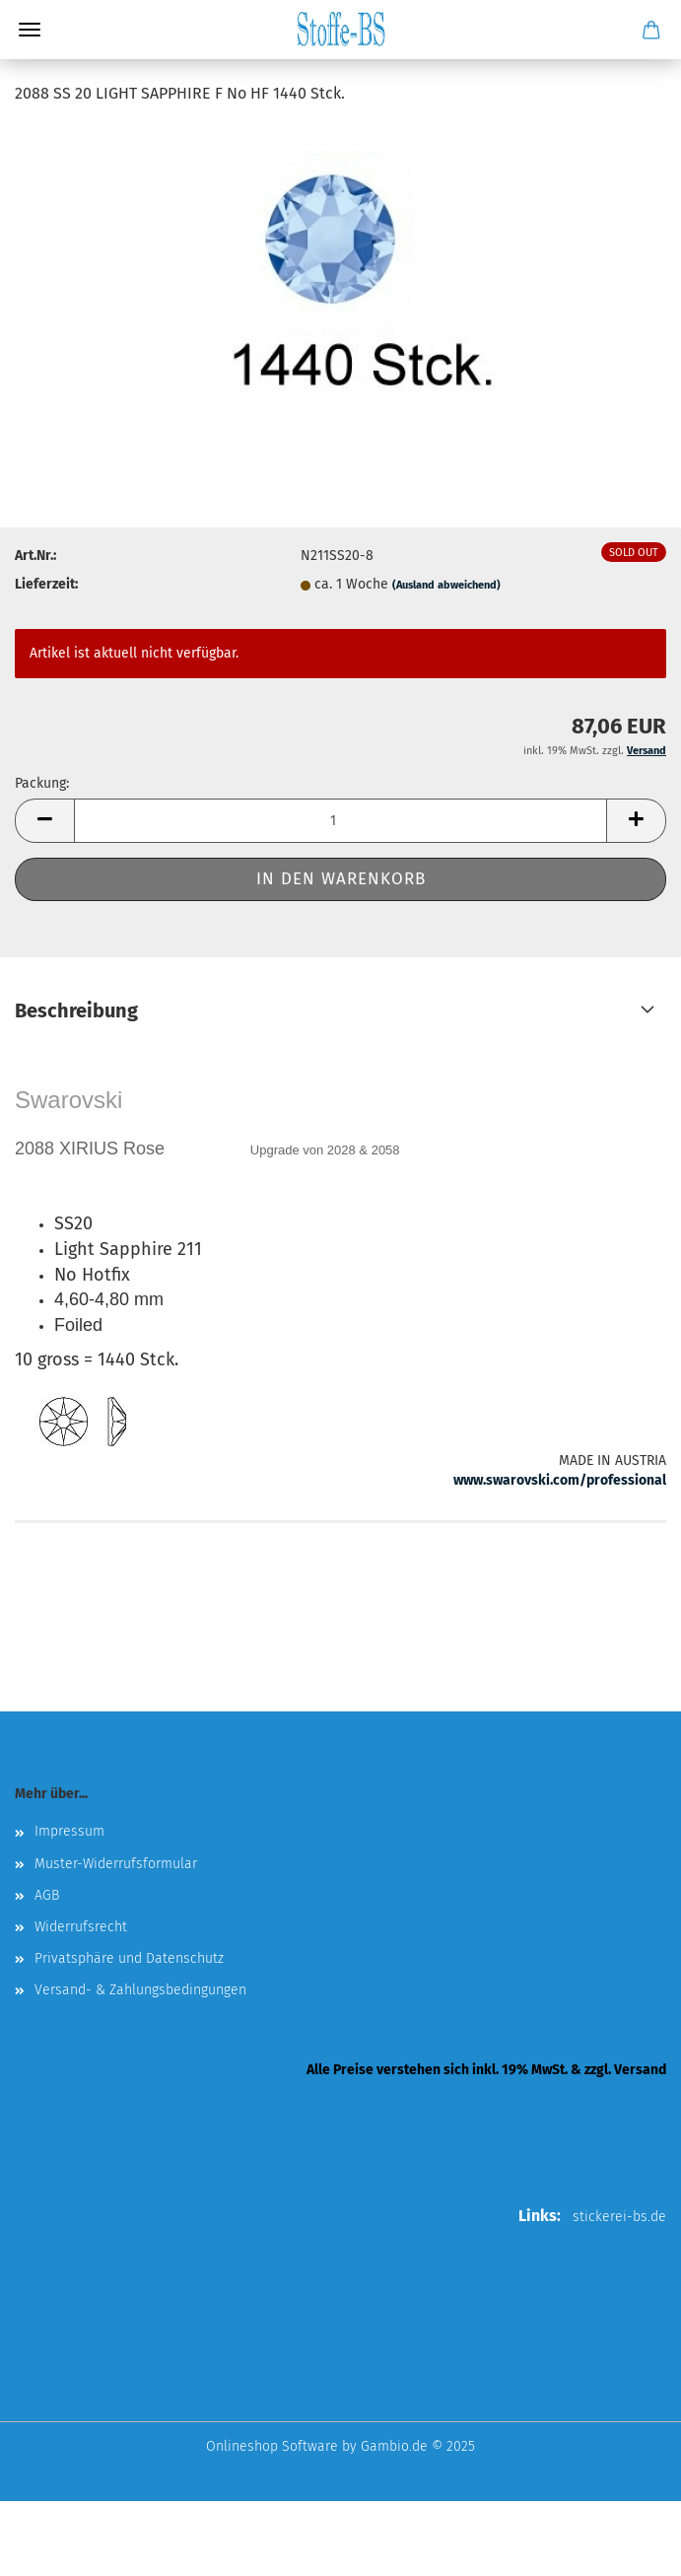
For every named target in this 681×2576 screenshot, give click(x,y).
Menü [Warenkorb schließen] (29, 30)
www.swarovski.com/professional (559, 1480)
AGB (46, 1895)
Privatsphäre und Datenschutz (129, 1958)
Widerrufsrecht (80, 1926)
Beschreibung (76, 1010)
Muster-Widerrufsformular (115, 1863)
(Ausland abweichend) (446, 585)
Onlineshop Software (272, 2446)
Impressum (69, 1831)
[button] (44, 821)
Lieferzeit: (46, 584)
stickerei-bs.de (619, 2216)
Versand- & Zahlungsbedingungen (140, 1990)
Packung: (42, 783)
